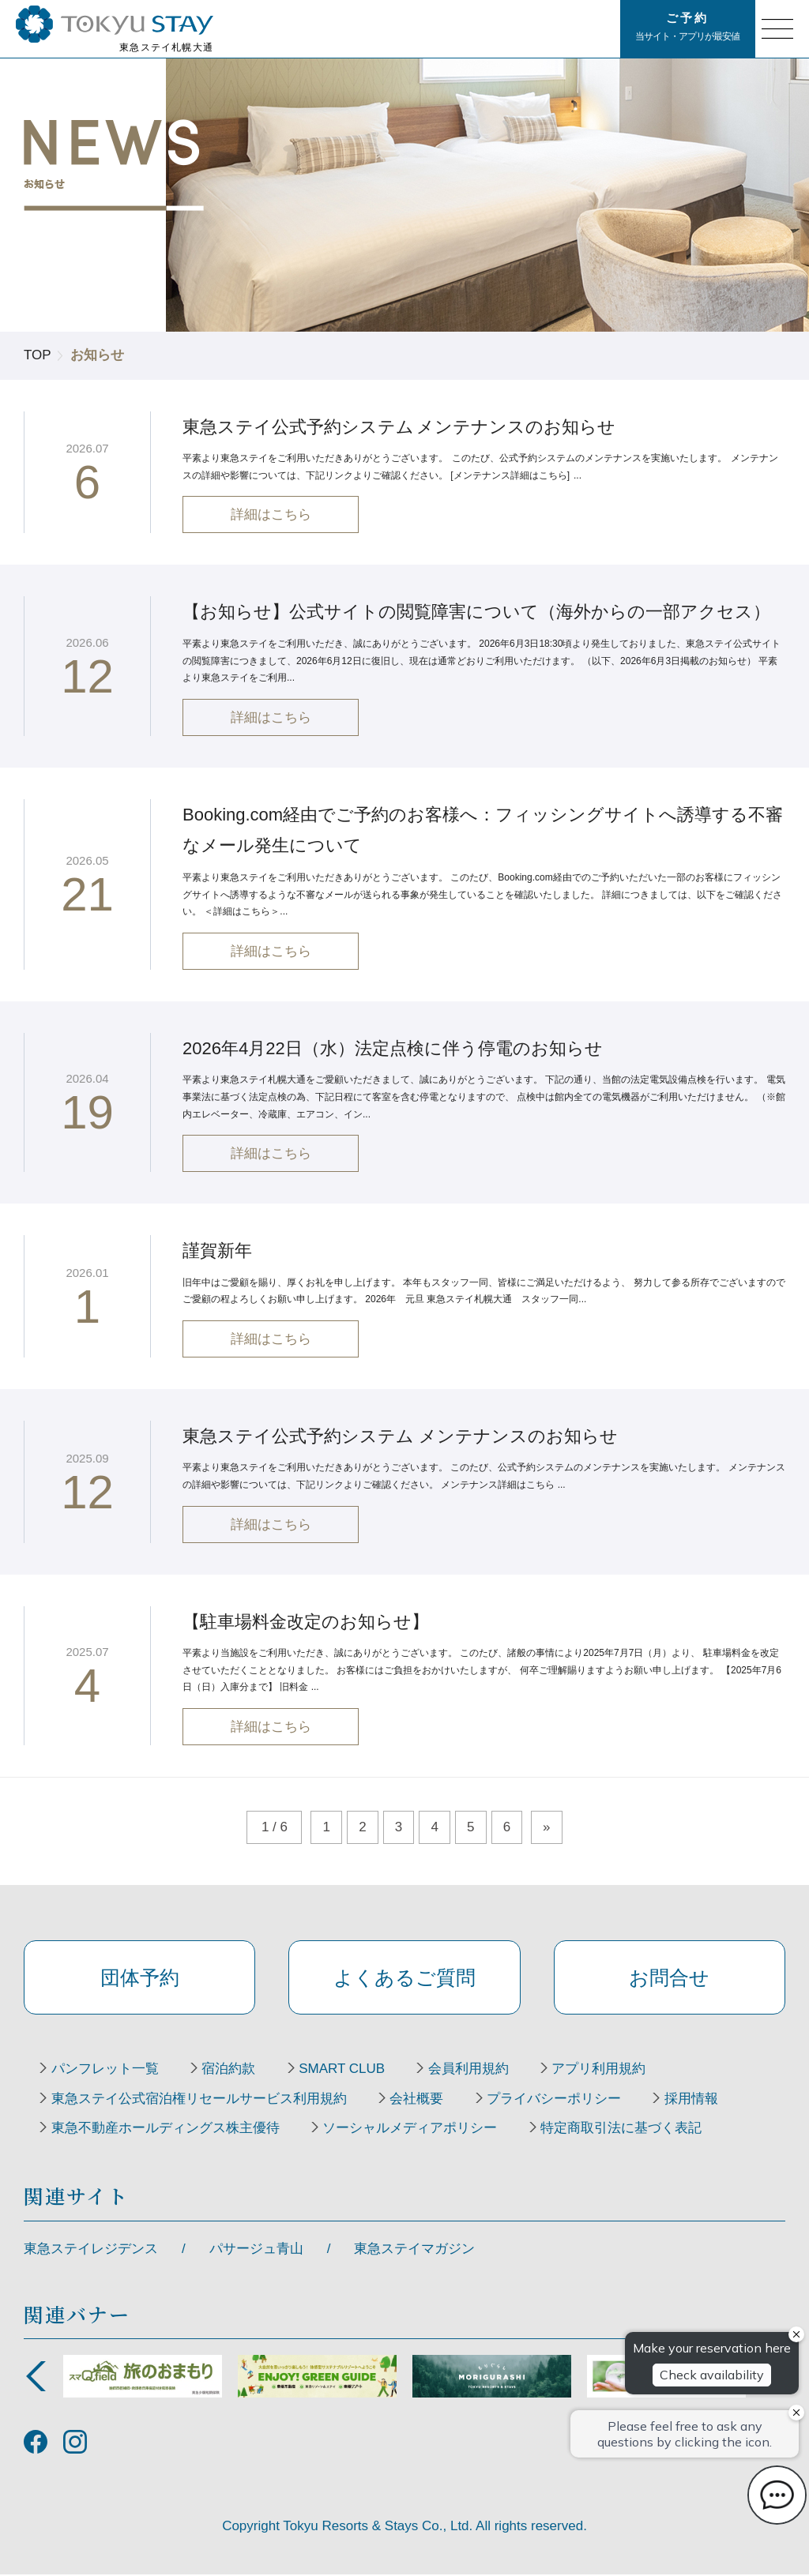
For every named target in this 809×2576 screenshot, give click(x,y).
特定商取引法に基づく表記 (621, 2130)
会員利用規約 (469, 2070)
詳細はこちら (271, 515)
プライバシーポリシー (554, 2100)
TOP (37, 354)
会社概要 (417, 2100)
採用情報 (692, 2100)
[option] (142, 2377)
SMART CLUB (342, 2070)
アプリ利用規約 (600, 2070)
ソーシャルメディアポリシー (410, 2130)
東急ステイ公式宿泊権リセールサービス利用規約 (199, 2100)
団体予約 (139, 1977)
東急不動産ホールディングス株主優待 (165, 2130)
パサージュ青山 (256, 2249)
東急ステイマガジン (414, 2249)
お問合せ (669, 1977)
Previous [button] (35, 2377)
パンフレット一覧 (105, 2070)
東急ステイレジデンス (91, 2249)
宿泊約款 (229, 2070)
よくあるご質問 (404, 1977)
